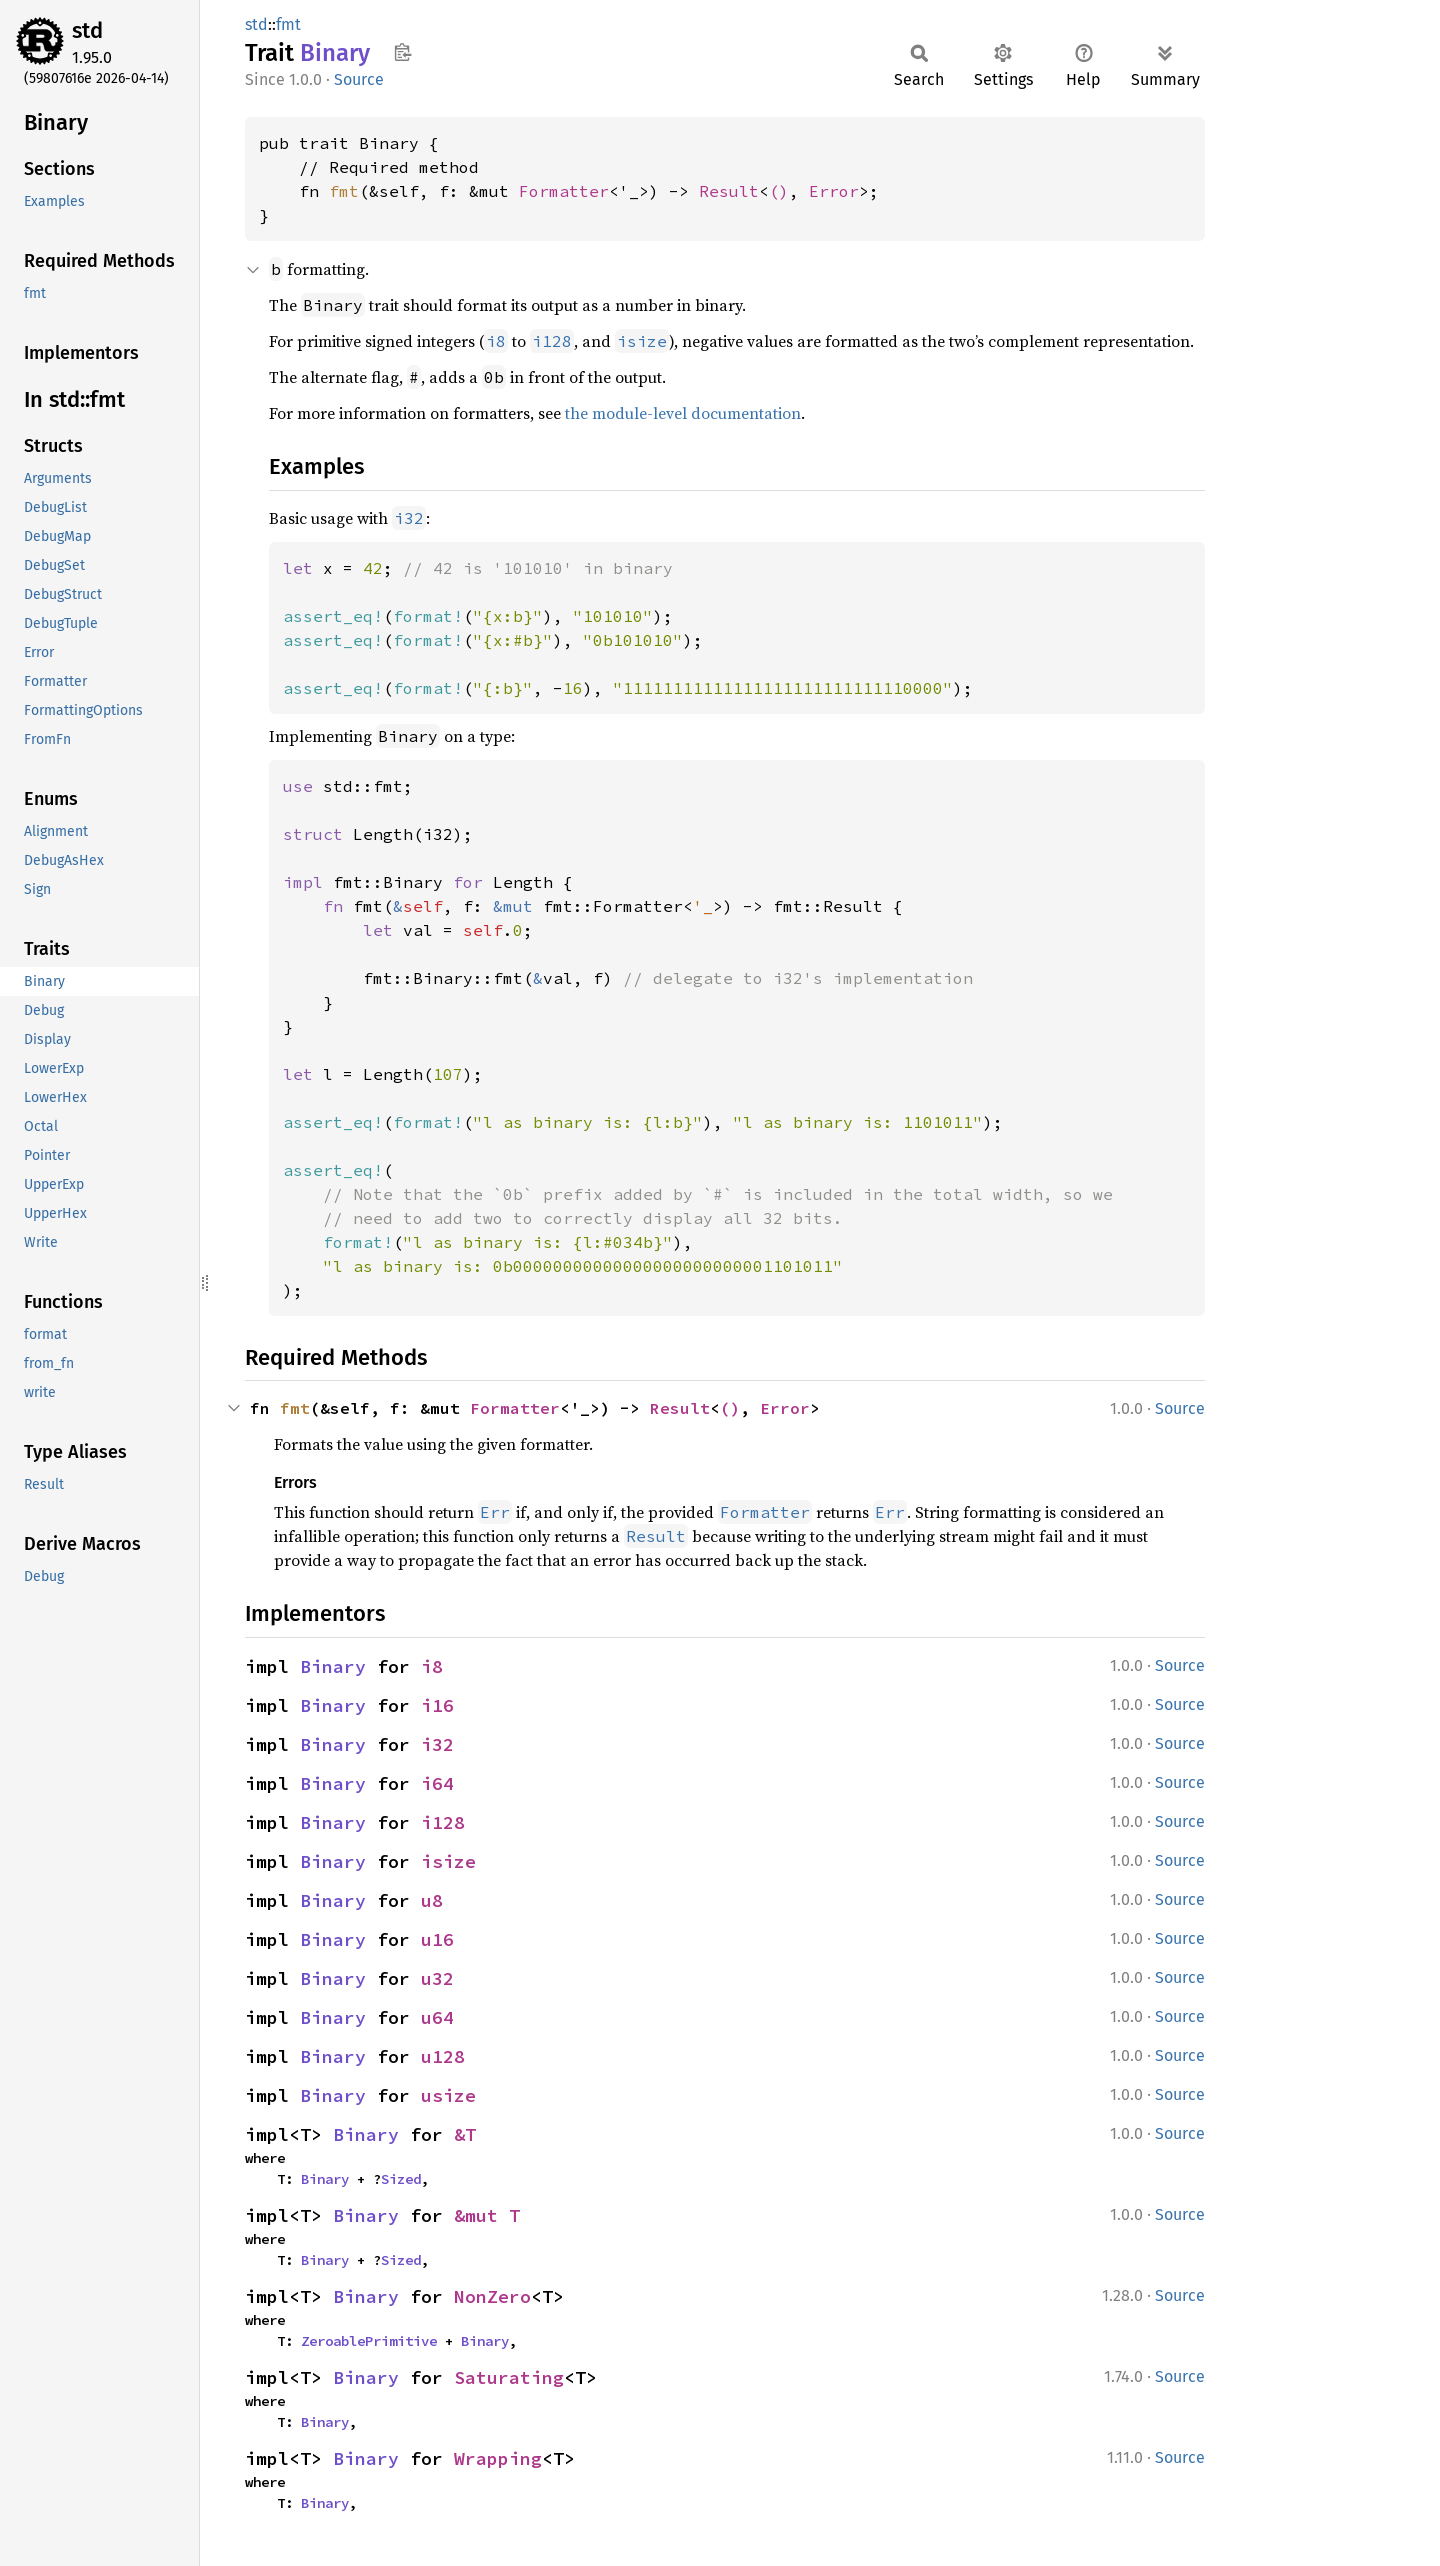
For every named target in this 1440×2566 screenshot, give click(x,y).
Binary (333, 1666)
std (87, 30)
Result (729, 191)
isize (448, 1861)
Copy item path (402, 52)
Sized (401, 2179)
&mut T (487, 2215)
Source (359, 79)
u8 (432, 1900)
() (779, 191)
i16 (437, 1705)
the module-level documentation (683, 413)
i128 (443, 1822)
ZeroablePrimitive (369, 2341)
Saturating (509, 2377)
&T (465, 2134)
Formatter (564, 191)
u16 (437, 1939)
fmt (288, 24)
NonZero (492, 2296)
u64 (437, 2017)
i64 (437, 1783)
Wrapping (498, 2458)
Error (834, 191)
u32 (437, 1978)
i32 (437, 1744)
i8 (432, 1666)
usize (448, 2095)
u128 (443, 2056)
